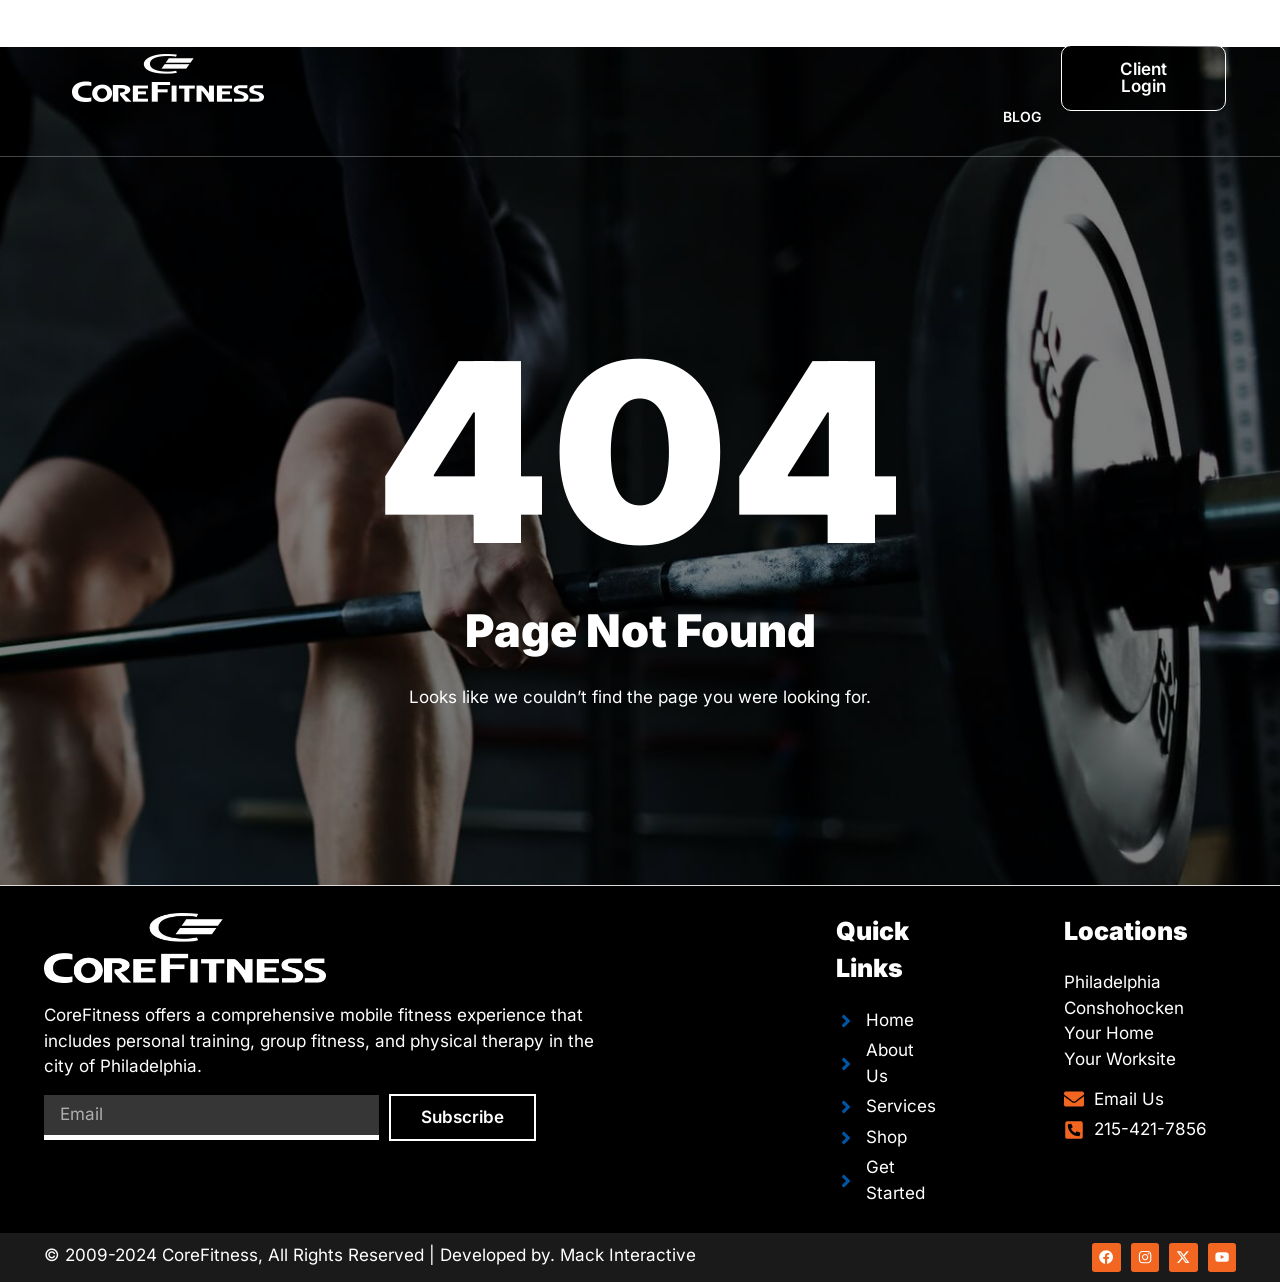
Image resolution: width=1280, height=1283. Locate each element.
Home (397, 38)
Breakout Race (904, 38)
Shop (1021, 38)
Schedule (770, 38)
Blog (1022, 116)
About (482, 38)
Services (580, 38)
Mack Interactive (628, 1255)
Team (674, 38)
